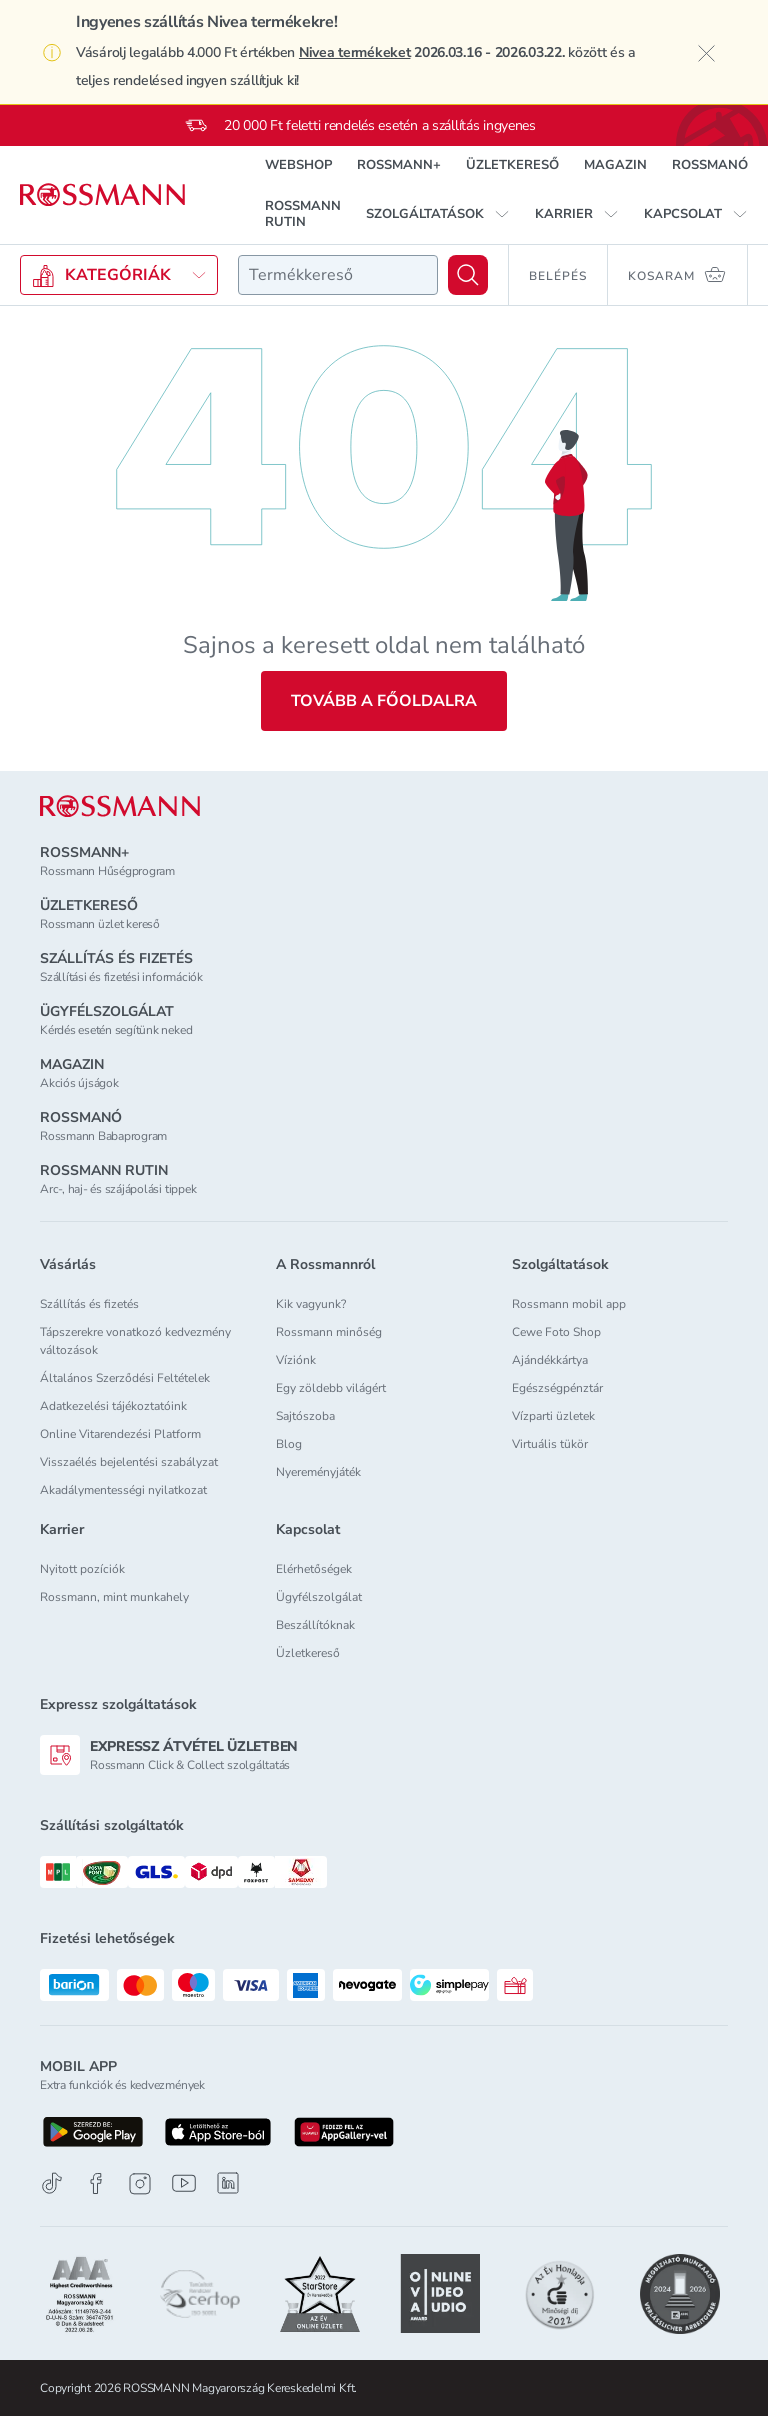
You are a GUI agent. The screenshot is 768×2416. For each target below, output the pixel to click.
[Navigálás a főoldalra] (102, 195)
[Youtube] (184, 2183)
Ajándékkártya (550, 1360)
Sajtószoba (305, 1416)
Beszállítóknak (315, 1625)
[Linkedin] (228, 2183)
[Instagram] (140, 2183)
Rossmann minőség (329, 1332)
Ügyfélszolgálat (319, 1597)
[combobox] (338, 275)
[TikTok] (52, 2183)
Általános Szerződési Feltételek (125, 1378)
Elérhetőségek (314, 1569)
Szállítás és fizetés (89, 1304)
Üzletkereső (308, 1653)
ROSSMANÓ (710, 165)
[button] (438, 214)
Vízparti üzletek (553, 1416)
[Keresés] (468, 275)
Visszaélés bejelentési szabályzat (129, 1462)
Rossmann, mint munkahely (114, 1597)
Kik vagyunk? (311, 1304)
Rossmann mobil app (569, 1304)
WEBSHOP (298, 165)
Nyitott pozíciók (82, 1569)
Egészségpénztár (557, 1388)
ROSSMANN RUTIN (303, 214)
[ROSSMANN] (120, 806)
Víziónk (296, 1360)
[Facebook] (96, 2183)
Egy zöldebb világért (331, 1388)
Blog (289, 1444)
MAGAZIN (615, 165)
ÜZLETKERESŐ (512, 165)
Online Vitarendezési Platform (120, 1434)
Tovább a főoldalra (384, 701)
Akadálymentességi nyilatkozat (123, 1490)
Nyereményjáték (318, 1472)
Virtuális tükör (550, 1444)
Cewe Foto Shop (556, 1332)
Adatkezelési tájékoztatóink (113, 1406)
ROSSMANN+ (399, 165)
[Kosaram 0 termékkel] (678, 275)
